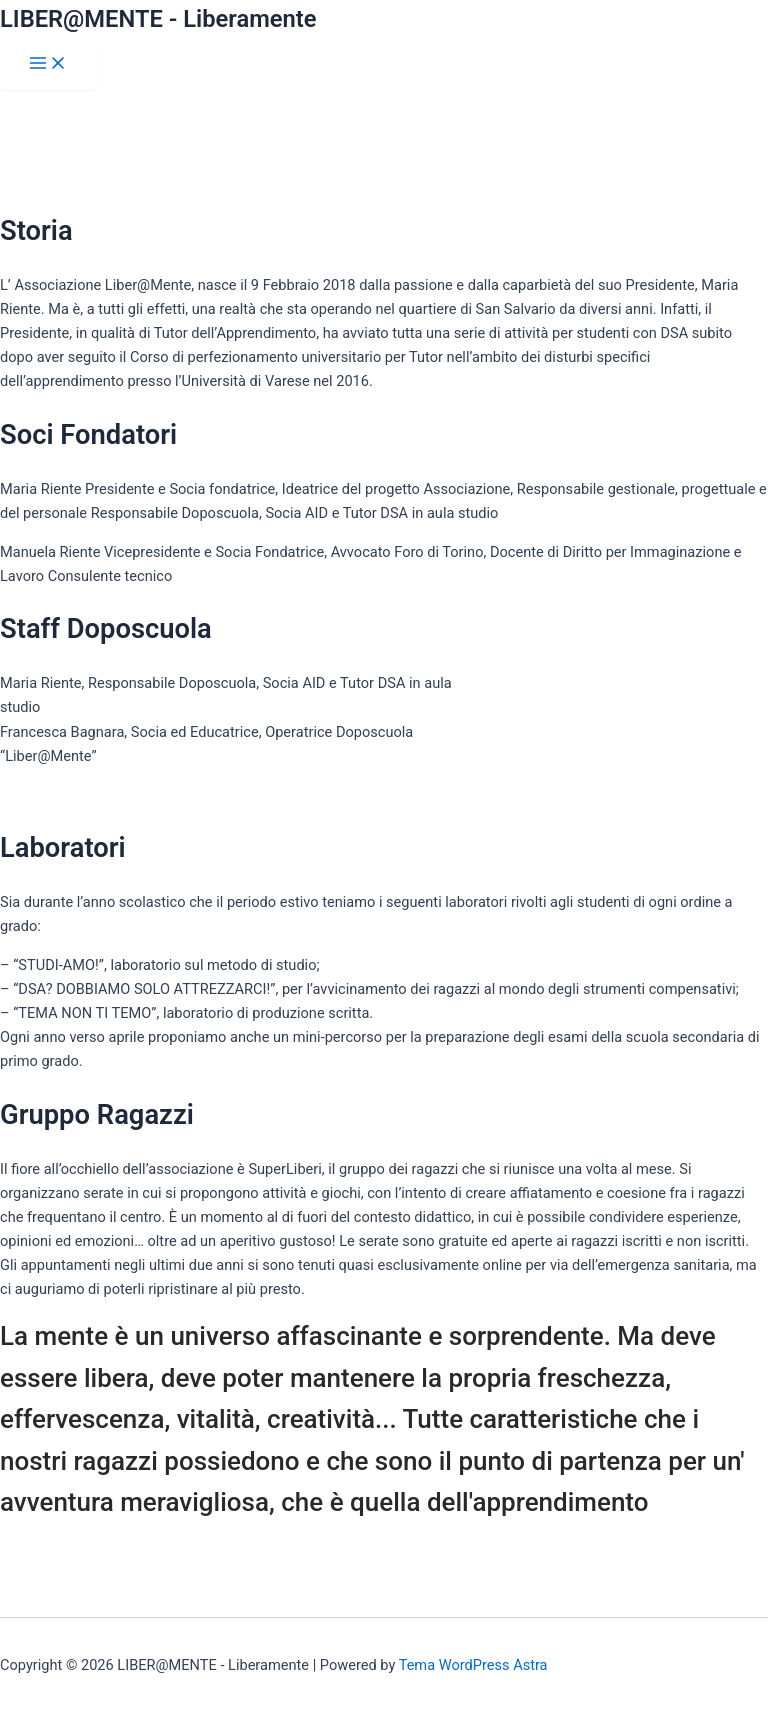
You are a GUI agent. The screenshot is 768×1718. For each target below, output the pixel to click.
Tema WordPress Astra (473, 1665)
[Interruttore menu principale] (48, 64)
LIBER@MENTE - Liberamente (158, 19)
